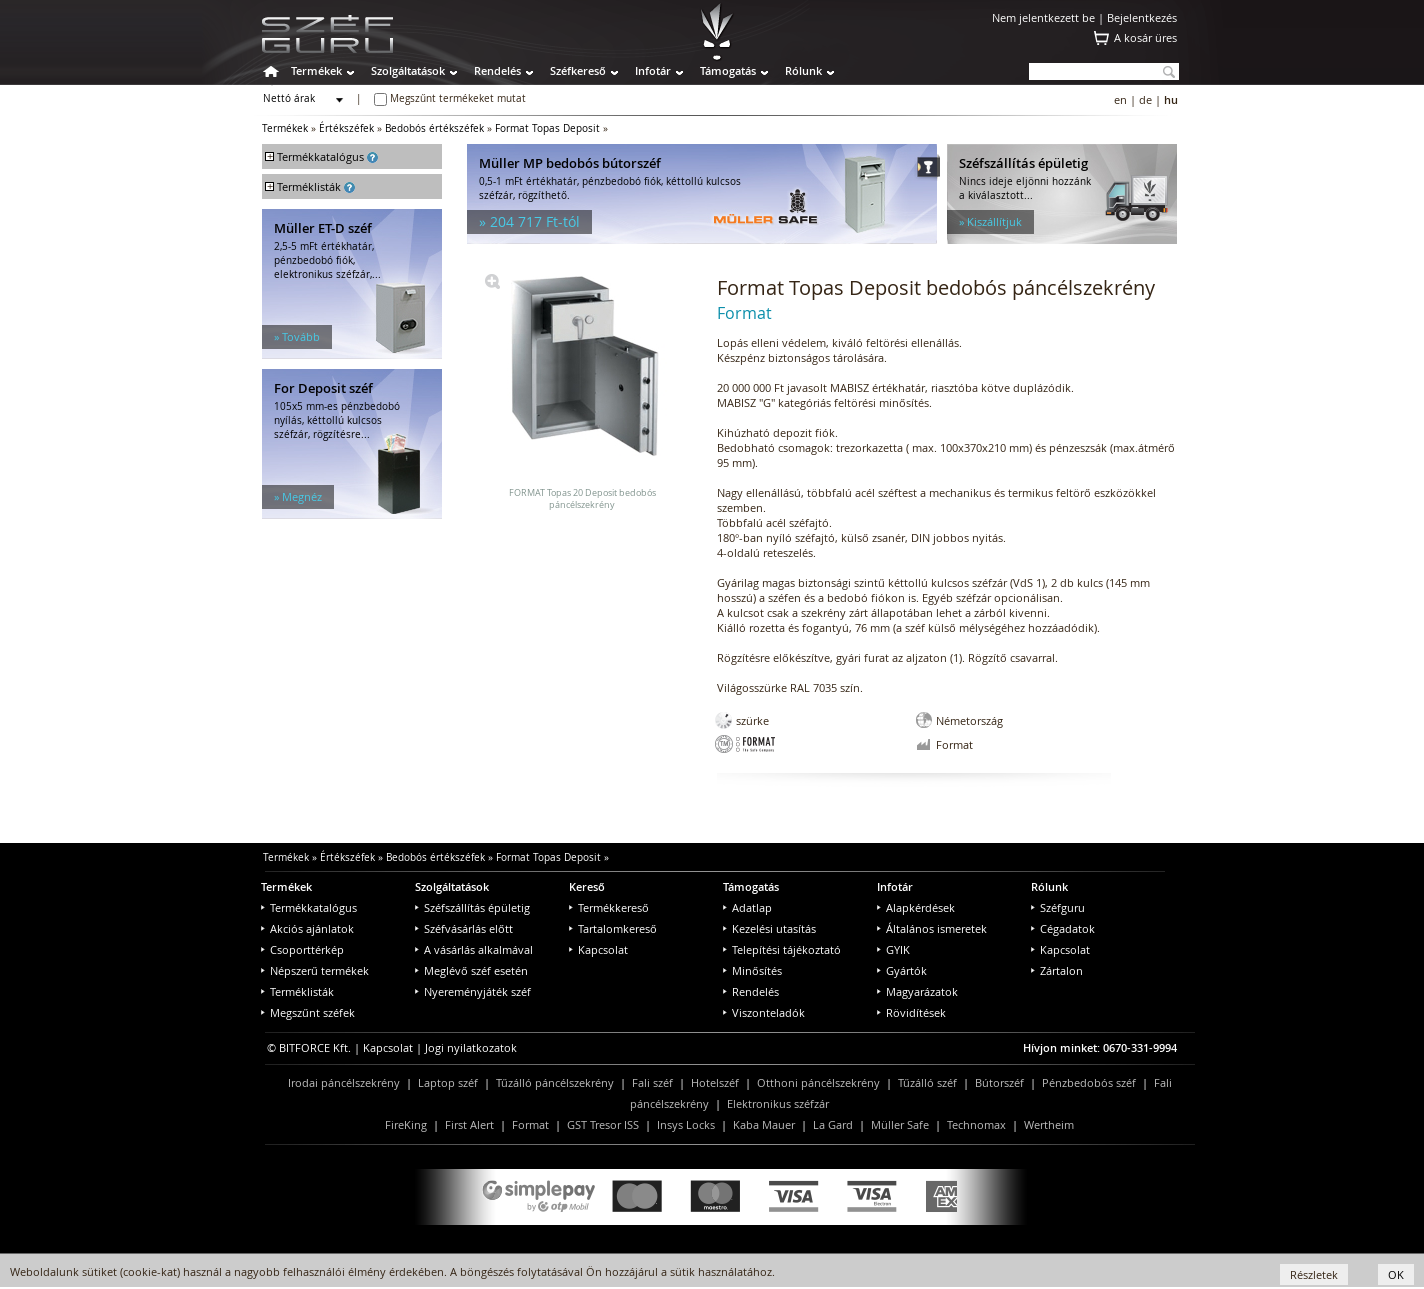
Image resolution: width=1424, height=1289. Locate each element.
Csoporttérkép (302, 949)
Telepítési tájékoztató (782, 949)
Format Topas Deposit (547, 128)
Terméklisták (297, 991)
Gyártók (902, 970)
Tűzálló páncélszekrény (555, 1082)
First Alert (469, 1124)
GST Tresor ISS (603, 1124)
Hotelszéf (715, 1082)
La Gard (833, 1124)
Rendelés (497, 70)
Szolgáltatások (408, 70)
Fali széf (652, 1082)
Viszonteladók (764, 1012)
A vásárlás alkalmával (474, 949)
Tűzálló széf (927, 1082)
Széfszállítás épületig (472, 907)
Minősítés (752, 970)
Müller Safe (900, 1124)
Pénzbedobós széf (1089, 1082)
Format (530, 1124)
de (1145, 99)
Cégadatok (1063, 928)
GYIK (893, 949)
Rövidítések (911, 1012)
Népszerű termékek (315, 970)
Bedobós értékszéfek (434, 128)
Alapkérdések (916, 907)
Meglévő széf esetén (471, 970)
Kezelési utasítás (769, 928)
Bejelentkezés (1142, 17)
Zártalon (1057, 970)
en (1120, 99)
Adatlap (747, 907)
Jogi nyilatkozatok (471, 1047)
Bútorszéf (999, 1082)
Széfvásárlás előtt (464, 928)
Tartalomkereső (613, 928)
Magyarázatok (917, 991)
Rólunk (803, 70)
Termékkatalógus (309, 907)
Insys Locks (686, 1124)
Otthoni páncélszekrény (818, 1082)
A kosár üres (1145, 37)
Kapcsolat (598, 949)
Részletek (1314, 1274)
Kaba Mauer (764, 1124)
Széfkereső (578, 70)
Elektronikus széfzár (778, 1103)
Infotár (653, 70)
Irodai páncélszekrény (344, 1082)
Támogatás (728, 70)
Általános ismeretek (932, 928)
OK (1396, 1274)
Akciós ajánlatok (307, 928)
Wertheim (1049, 1124)
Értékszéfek (346, 128)
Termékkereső (609, 907)
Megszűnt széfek (308, 1012)
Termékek (316, 70)
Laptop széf (448, 1082)
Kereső (587, 886)
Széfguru (1058, 907)
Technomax (976, 1124)
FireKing (406, 1124)
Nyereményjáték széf (473, 991)
